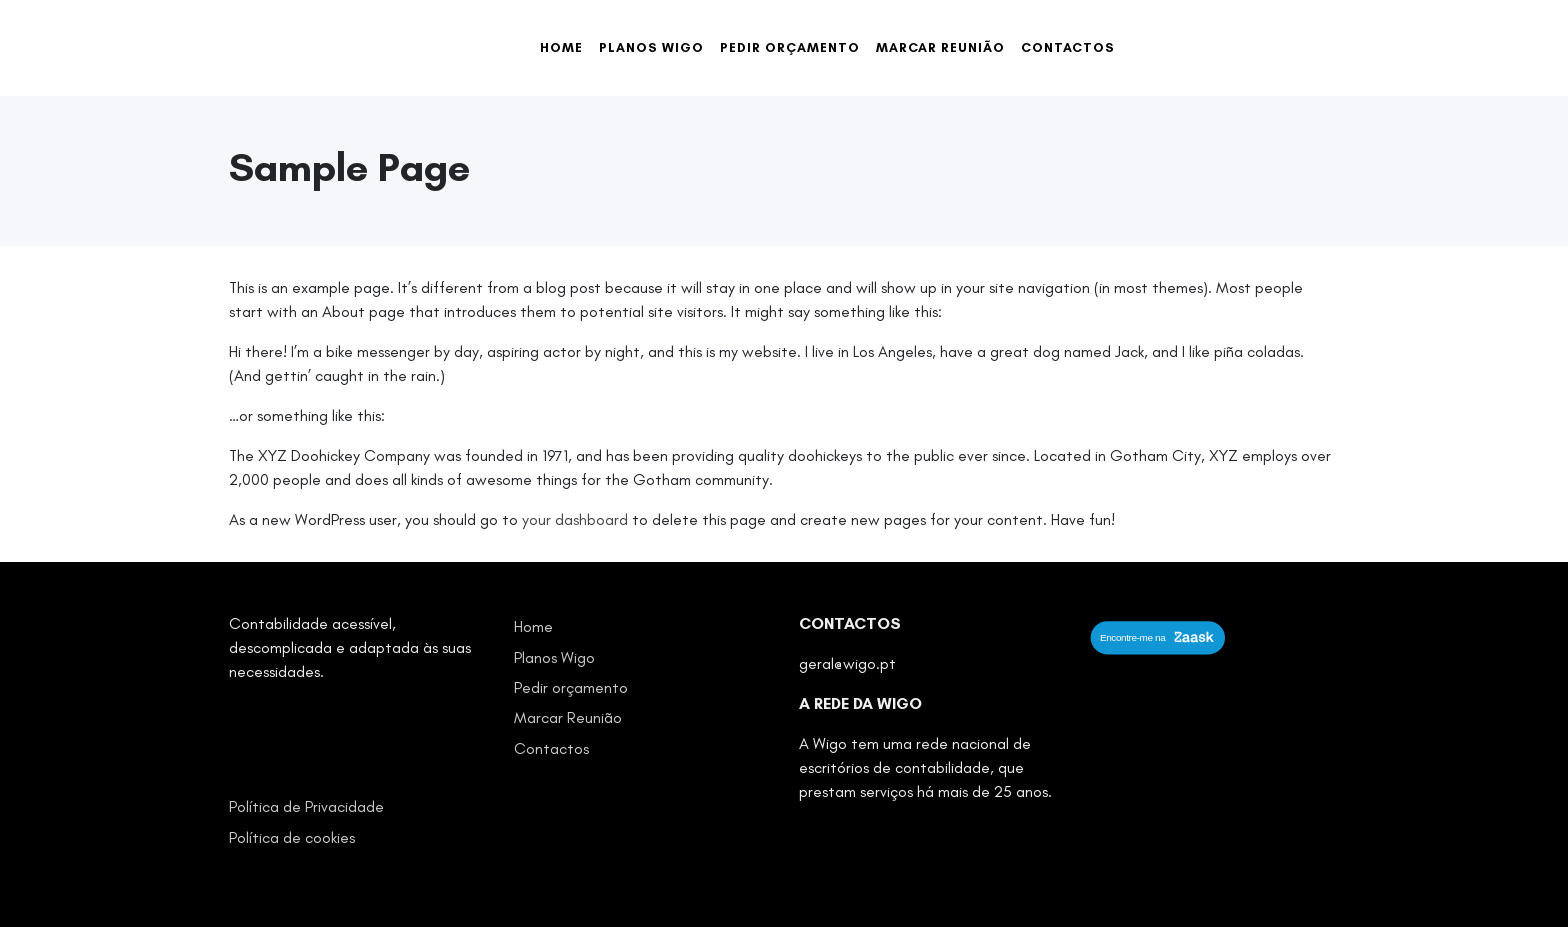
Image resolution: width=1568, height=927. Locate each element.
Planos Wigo (651, 47)
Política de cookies (292, 837)
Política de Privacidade (306, 806)
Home (561, 47)
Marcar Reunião (940, 47)
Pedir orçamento (790, 47)
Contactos (1068, 47)
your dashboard (575, 519)
